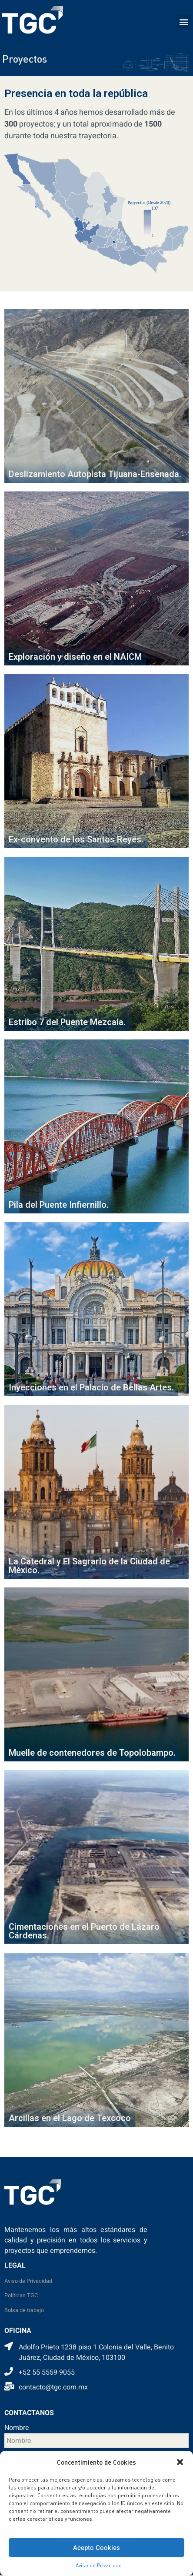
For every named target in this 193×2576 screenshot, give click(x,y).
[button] (180, 2462)
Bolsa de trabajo (24, 2310)
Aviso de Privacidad (99, 2565)
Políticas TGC (21, 2295)
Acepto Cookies (96, 2548)
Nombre (16, 2428)
